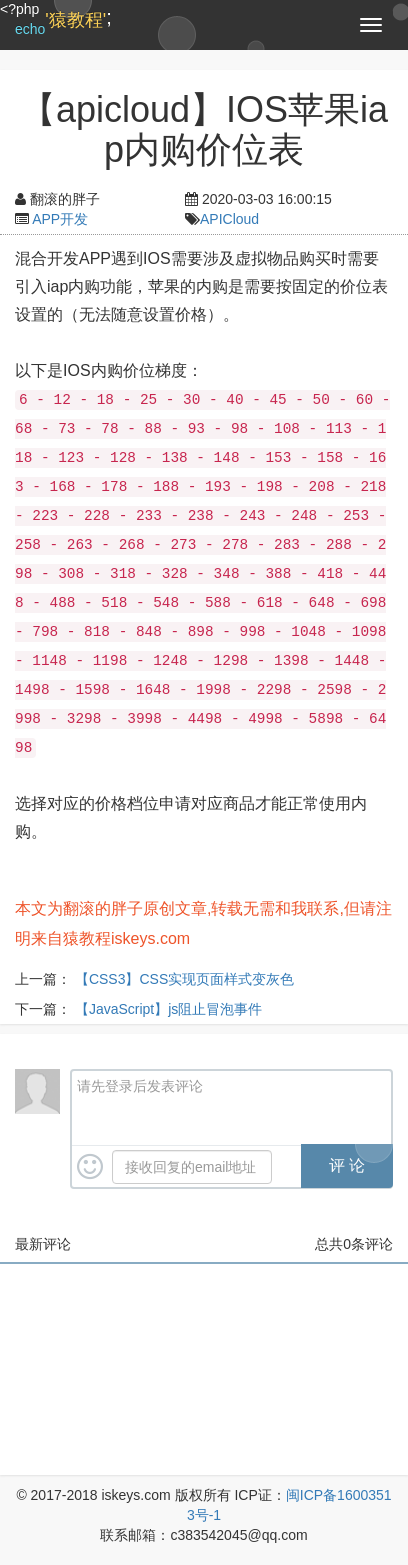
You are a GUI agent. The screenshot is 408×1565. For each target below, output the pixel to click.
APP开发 (60, 219)
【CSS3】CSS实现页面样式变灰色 (184, 979)
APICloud (229, 219)
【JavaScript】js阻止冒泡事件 (168, 1009)
